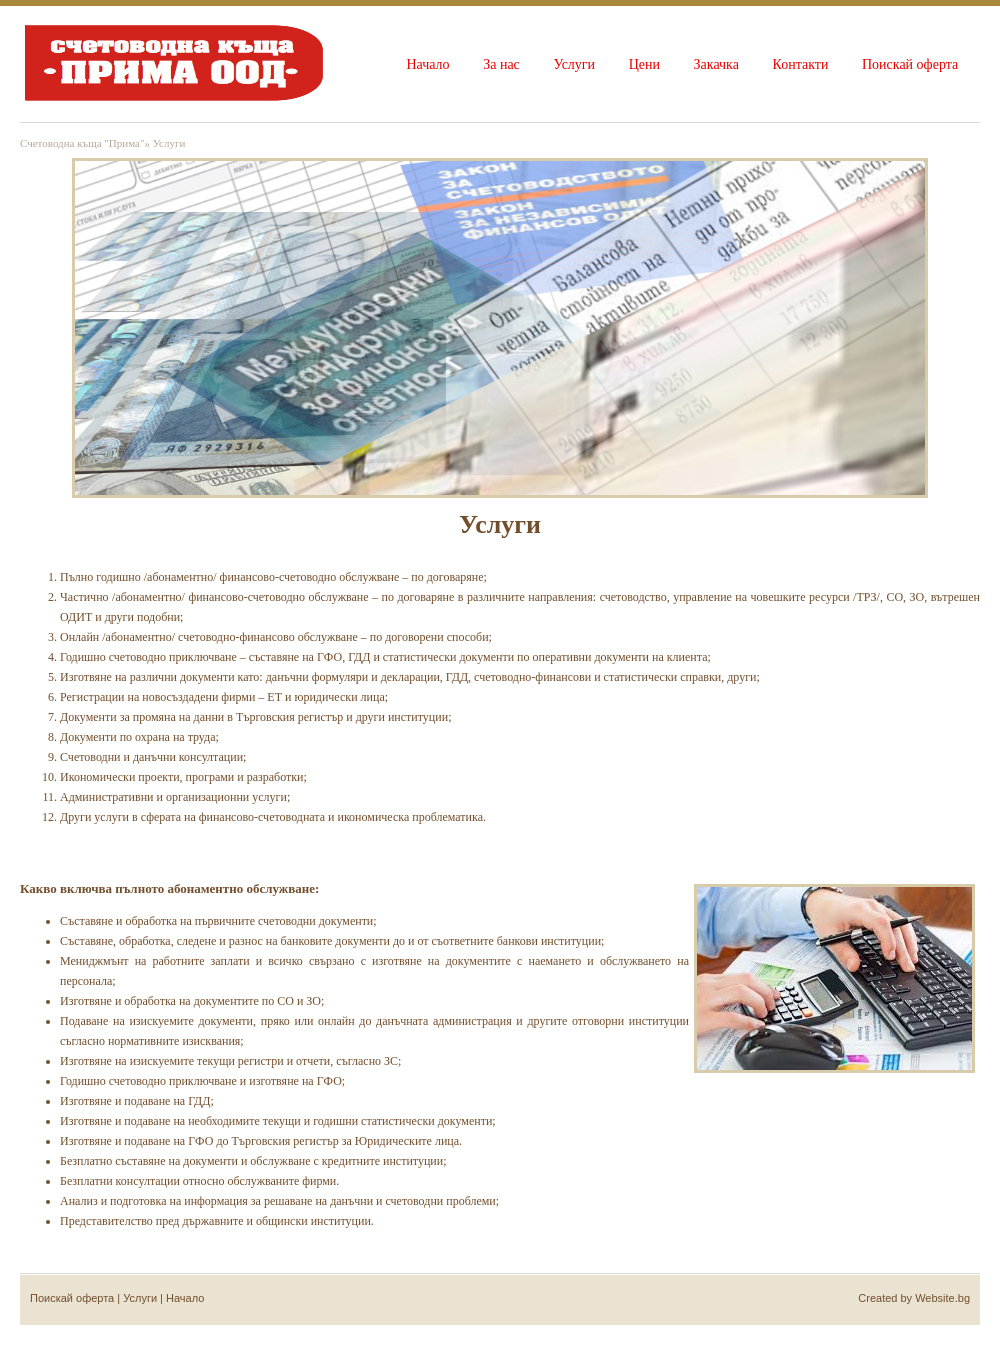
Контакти (801, 64)
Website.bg (942, 1298)
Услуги (574, 64)
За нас (501, 64)
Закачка (716, 64)
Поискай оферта (910, 64)
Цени (644, 64)
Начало (427, 64)
